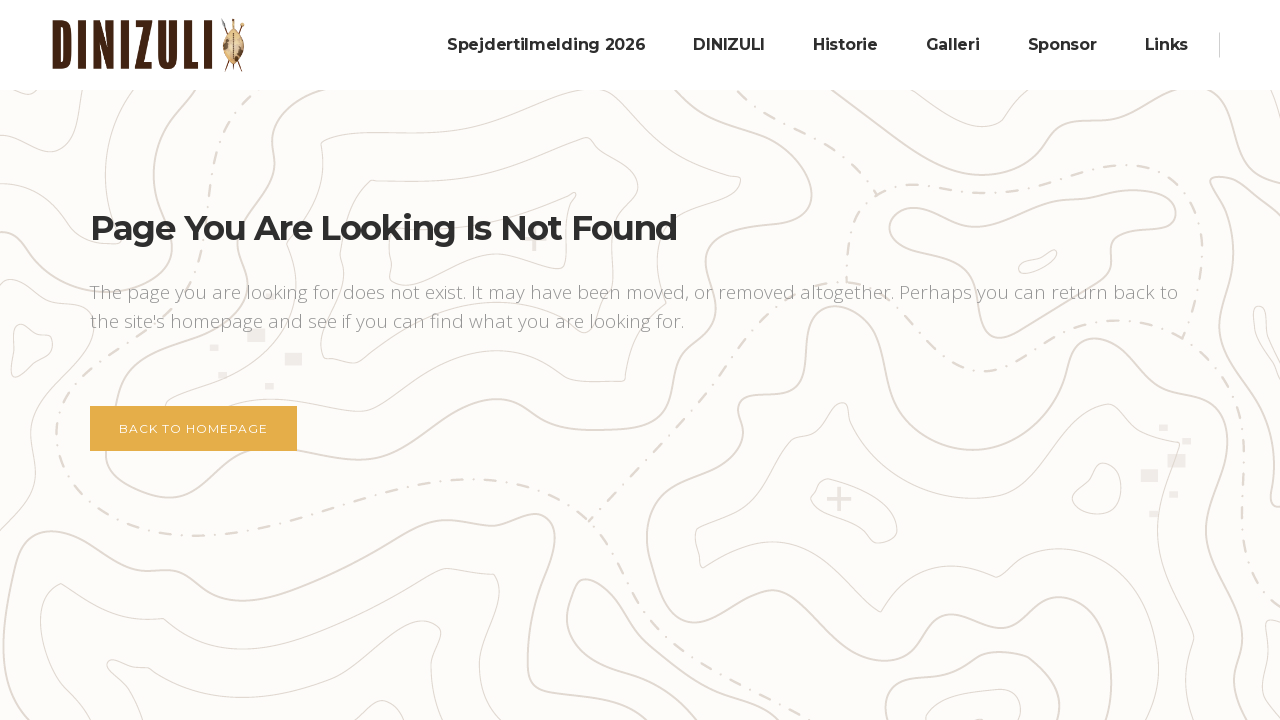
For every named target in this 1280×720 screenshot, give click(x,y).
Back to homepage (193, 428)
